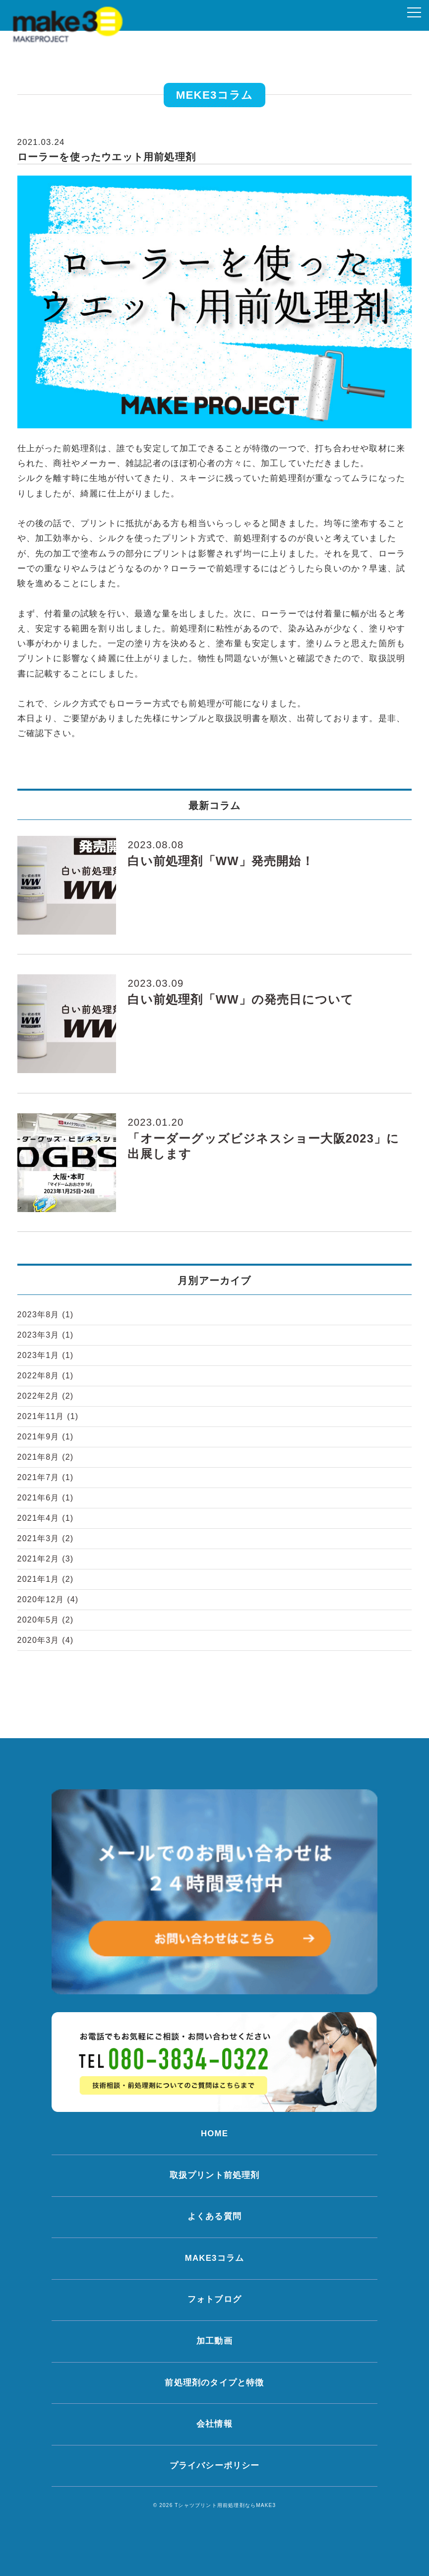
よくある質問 (214, 2216)
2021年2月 (45, 1559)
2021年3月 (45, 1538)
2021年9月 (45, 1436)
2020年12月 (48, 1599)
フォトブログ (214, 2299)
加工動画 (214, 2341)
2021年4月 (45, 1518)
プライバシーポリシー (215, 2465)
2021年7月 (45, 1477)
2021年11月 (48, 1416)
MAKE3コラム (214, 2258)
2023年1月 (45, 1355)
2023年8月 (45, 1314)
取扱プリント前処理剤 (215, 2175)
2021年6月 (45, 1497)
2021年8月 (45, 1457)
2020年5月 (45, 1620)
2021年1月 (45, 1579)
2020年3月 (45, 1640)
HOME (214, 2133)
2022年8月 (45, 1375)
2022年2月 (45, 1396)
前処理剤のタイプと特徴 (214, 2382)
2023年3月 (45, 1335)
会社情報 (214, 2424)
